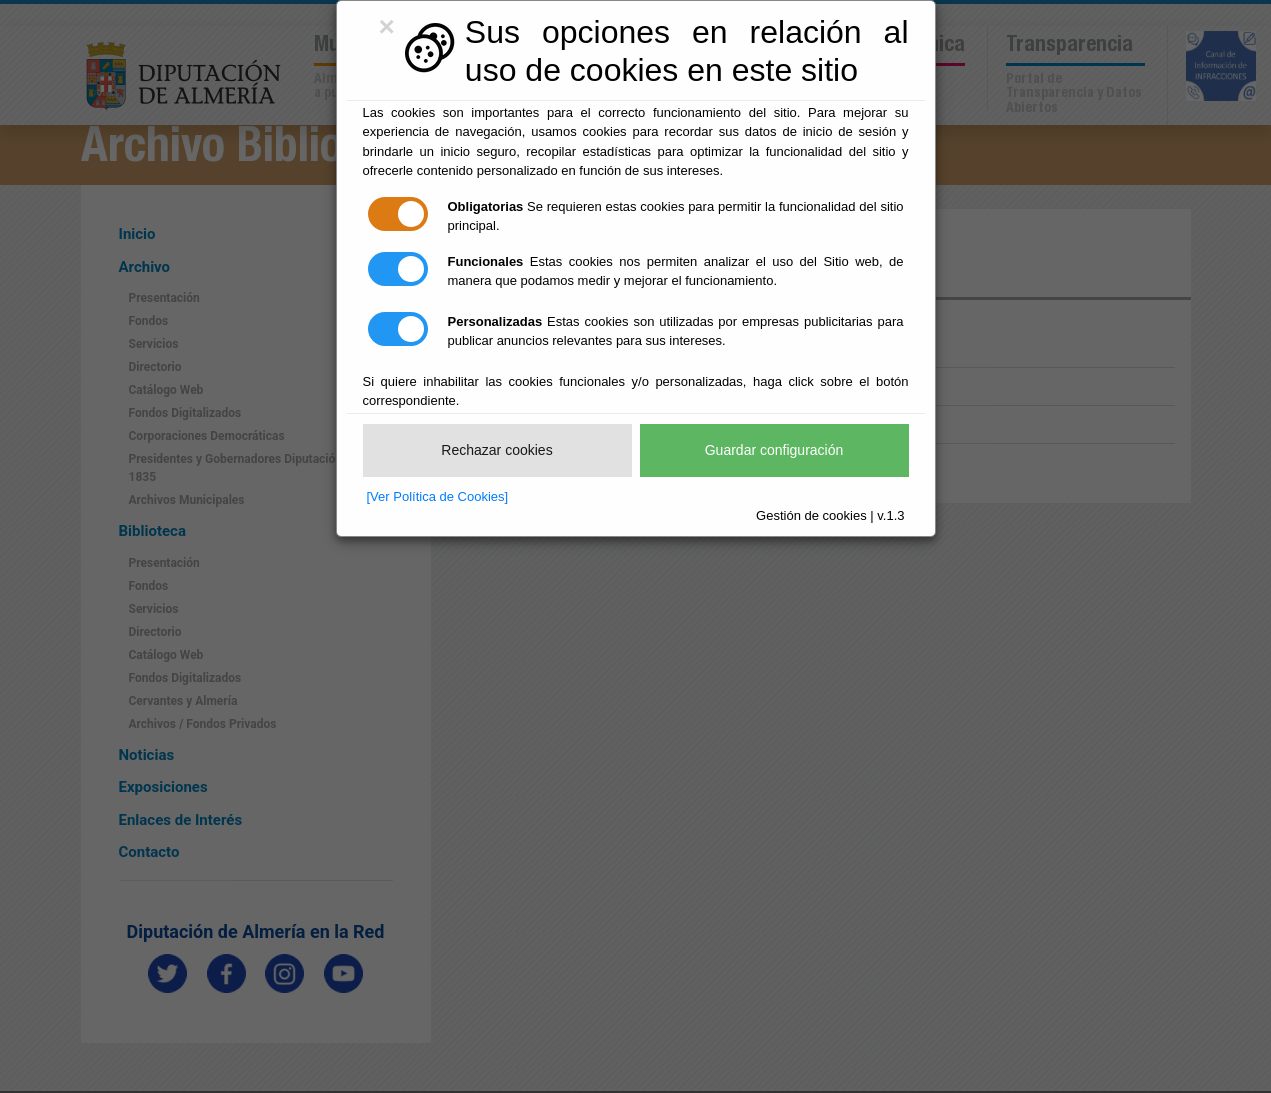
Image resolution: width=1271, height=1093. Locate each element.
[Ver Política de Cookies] (438, 496)
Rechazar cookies (496, 450)
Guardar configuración (774, 450)
